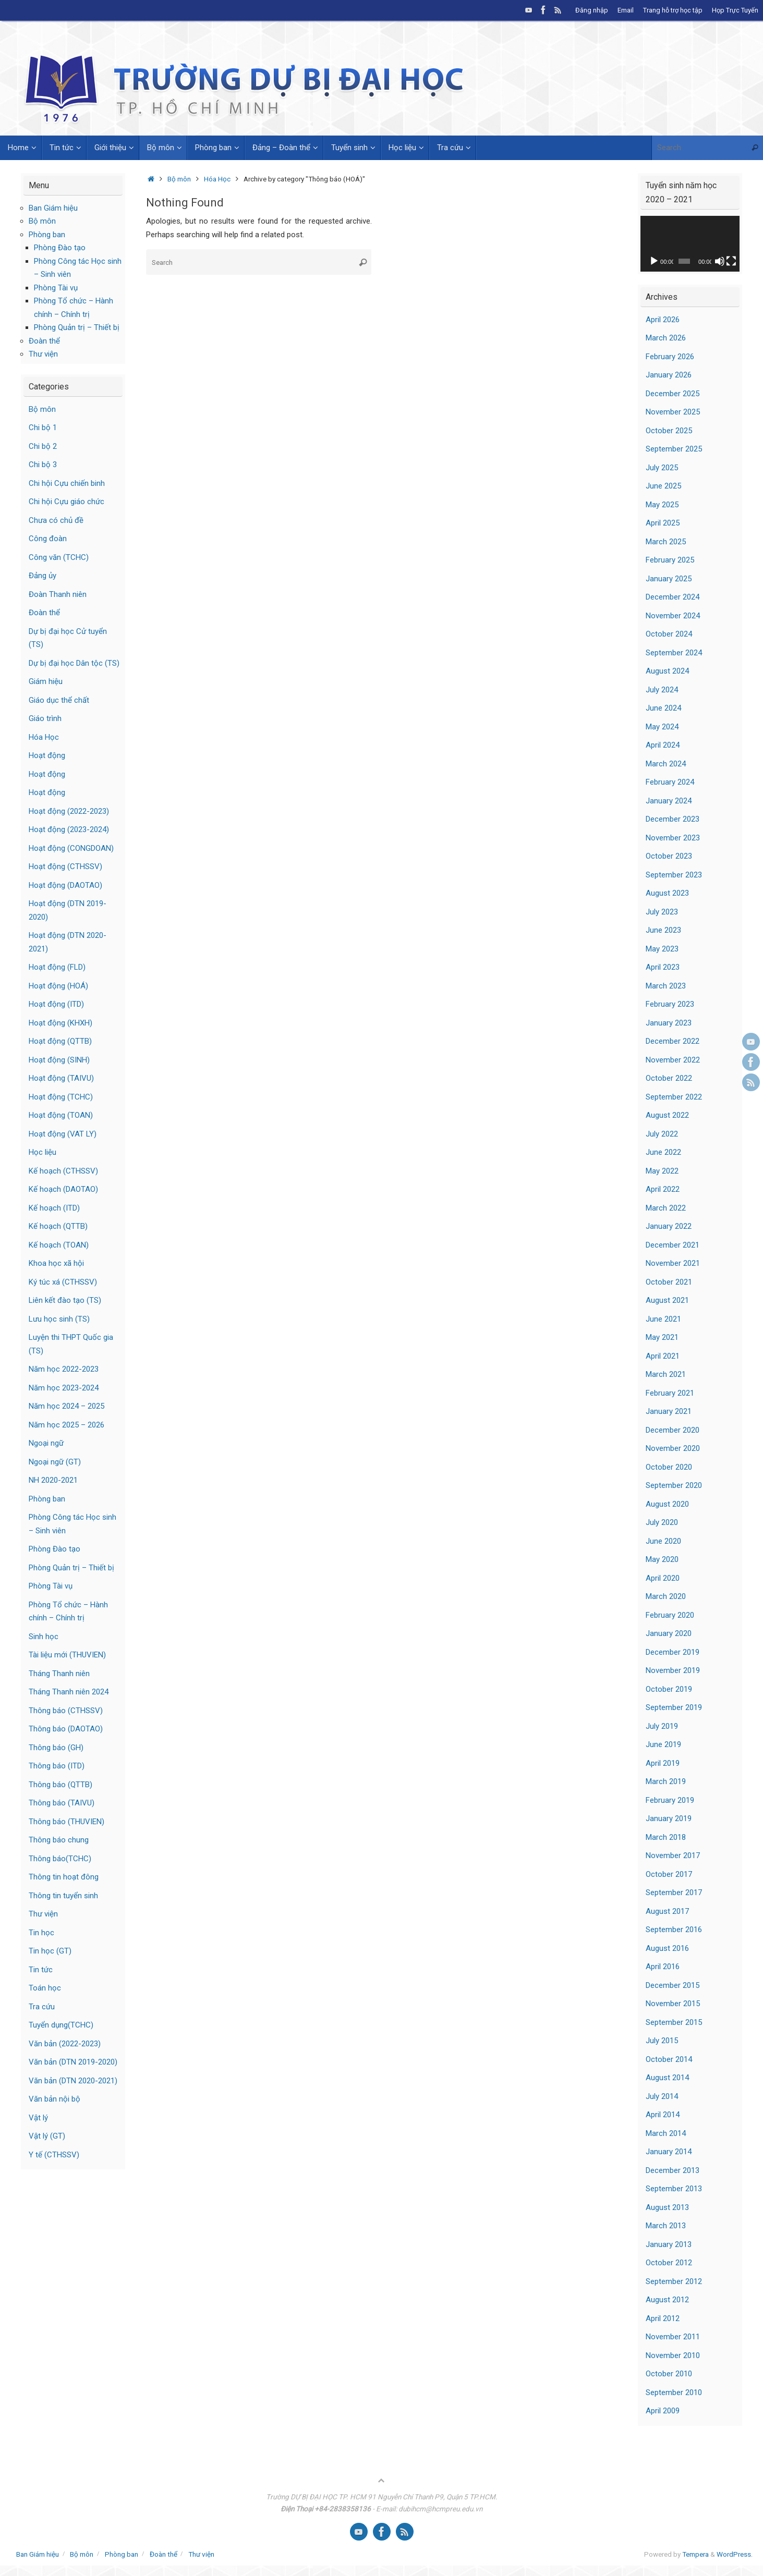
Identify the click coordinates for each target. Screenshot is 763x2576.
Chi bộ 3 (43, 464)
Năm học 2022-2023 (64, 1369)
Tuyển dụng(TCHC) (61, 2025)
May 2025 (662, 504)
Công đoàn (48, 538)
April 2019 (663, 1763)
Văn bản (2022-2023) (65, 2043)
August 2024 (667, 671)
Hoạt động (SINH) (59, 1060)
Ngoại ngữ (46, 1443)
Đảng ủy (42, 575)
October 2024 (669, 634)
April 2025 (663, 523)
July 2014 (662, 2096)
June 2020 (663, 1541)
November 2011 (673, 2336)
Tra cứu (42, 2006)
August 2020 (667, 1504)
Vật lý (38, 2117)
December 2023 (672, 819)
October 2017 (669, 1874)
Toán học (45, 1988)
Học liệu (42, 1152)
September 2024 (674, 652)
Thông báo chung (59, 1840)
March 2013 (666, 2225)
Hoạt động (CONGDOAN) (71, 848)
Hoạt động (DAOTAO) (65, 885)
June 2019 (663, 1744)
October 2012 (669, 2262)
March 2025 (666, 541)
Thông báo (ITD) (56, 1766)
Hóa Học (217, 179)
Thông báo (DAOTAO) (66, 1728)
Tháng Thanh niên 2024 (68, 1691)
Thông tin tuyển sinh (63, 1895)
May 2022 (662, 1171)
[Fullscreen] (731, 261)
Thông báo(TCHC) (60, 1858)
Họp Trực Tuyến (735, 10)
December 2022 (672, 1041)
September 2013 (674, 2188)
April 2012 (663, 2318)
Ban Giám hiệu (53, 208)
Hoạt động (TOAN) (61, 1115)
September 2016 (674, 1929)
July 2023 (662, 912)
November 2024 (673, 615)
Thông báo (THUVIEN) (66, 1821)
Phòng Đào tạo (60, 247)
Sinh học (43, 1636)
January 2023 (669, 1023)
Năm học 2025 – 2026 (66, 1425)
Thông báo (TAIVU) (61, 1803)
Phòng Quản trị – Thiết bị (76, 327)
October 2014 (669, 2059)
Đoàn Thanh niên (58, 594)
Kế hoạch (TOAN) (59, 1245)
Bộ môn (179, 179)
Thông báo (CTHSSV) (66, 1710)
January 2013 (669, 2244)
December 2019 (672, 1652)
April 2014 (663, 2114)
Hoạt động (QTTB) (60, 1041)
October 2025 (669, 430)
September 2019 (674, 1707)
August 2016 (667, 1948)
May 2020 (662, 1559)
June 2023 (663, 930)
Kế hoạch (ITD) (54, 1208)
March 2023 (666, 986)
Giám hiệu (46, 681)
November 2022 (673, 1060)
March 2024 (666, 763)
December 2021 (672, 1245)
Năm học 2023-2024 (64, 1388)
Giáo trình (45, 718)
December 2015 (672, 1985)
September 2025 (674, 449)
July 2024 (662, 689)
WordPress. (735, 2554)
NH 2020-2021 (53, 1480)
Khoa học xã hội (56, 1263)
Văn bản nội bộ (54, 2099)
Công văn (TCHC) (59, 557)
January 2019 (669, 1818)
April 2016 (663, 1966)
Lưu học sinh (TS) (59, 1319)
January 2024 (669, 800)
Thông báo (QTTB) (60, 1784)
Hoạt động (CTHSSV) (65, 866)
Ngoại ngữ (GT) (55, 1462)
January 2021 (669, 1411)
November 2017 (673, 1855)
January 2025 (669, 578)
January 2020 (669, 1633)
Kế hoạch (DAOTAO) (63, 1189)
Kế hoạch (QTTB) (58, 1226)
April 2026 (663, 319)
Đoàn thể (44, 341)
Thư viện (43, 354)
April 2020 (663, 1578)
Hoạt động (47, 755)
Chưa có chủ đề (56, 520)
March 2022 (666, 1208)
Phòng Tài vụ (56, 287)
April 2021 (663, 1356)
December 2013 (672, 2170)
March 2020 (666, 1596)
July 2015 (662, 2040)
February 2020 (670, 1615)
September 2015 (674, 2022)
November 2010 (673, 2355)
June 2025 (663, 486)
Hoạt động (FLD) (57, 967)
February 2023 (670, 1004)
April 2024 (663, 745)
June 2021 (663, 1319)
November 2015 (673, 2003)
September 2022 (674, 1097)
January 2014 (669, 2151)
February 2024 (670, 782)
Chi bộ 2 (43, 446)
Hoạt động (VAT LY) (62, 1134)
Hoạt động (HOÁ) (58, 986)
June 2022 (663, 1152)
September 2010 (674, 2392)
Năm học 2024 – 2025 (66, 1406)
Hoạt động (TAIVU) (61, 1078)
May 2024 (662, 726)
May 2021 (662, 1337)
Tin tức (41, 1969)
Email (625, 10)
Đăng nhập (591, 10)
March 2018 (666, 1837)
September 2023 (674, 875)
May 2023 (662, 949)
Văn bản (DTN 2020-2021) (73, 2080)
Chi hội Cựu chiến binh (67, 483)
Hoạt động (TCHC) (61, 1097)
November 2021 (673, 1263)
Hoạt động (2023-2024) (69, 829)
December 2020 (672, 1430)
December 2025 (672, 393)
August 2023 (667, 893)
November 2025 (673, 412)
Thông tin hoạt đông (64, 1877)
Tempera (695, 2554)
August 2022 (667, 1115)
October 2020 (669, 1467)
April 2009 (663, 2410)
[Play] (654, 261)
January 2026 (669, 375)
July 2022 (662, 1134)
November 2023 (673, 838)
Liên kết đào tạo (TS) (65, 1300)
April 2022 (663, 1189)
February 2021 (670, 1393)
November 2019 (673, 1670)
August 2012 (667, 2299)
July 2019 (662, 1726)
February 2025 (670, 560)
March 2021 (666, 1374)
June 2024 (663, 708)
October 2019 (669, 1689)
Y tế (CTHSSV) (54, 2154)
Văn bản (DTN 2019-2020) (73, 2062)
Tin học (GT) (50, 1951)
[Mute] (719, 261)
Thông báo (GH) (56, 1747)
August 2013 (667, 2207)
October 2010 (669, 2373)
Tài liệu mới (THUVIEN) (67, 1654)
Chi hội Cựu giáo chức (66, 501)
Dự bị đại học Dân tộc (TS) (74, 663)
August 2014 (667, 2077)
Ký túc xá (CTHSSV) (63, 1282)
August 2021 (667, 1300)
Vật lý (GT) (47, 2136)
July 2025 (662, 467)
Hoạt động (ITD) (56, 1004)
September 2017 (674, 1892)
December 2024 (672, 597)
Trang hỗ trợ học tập (673, 10)
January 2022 (669, 1226)
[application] (690, 244)
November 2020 (673, 1448)
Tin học (41, 1932)
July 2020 (662, 1522)
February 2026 (670, 356)
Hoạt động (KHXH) (60, 1023)
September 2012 (674, 2281)
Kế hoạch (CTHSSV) (63, 1171)
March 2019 (666, 1781)
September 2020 (674, 1485)
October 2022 (669, 1078)
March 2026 (666, 338)
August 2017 (667, 1911)
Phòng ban (47, 234)
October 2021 (669, 1282)
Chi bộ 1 (43, 427)
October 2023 (669, 856)
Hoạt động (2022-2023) (69, 811)
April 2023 (663, 967)
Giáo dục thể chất (59, 700)
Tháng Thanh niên (59, 1673)
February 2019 (670, 1800)
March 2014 (666, 2133)
